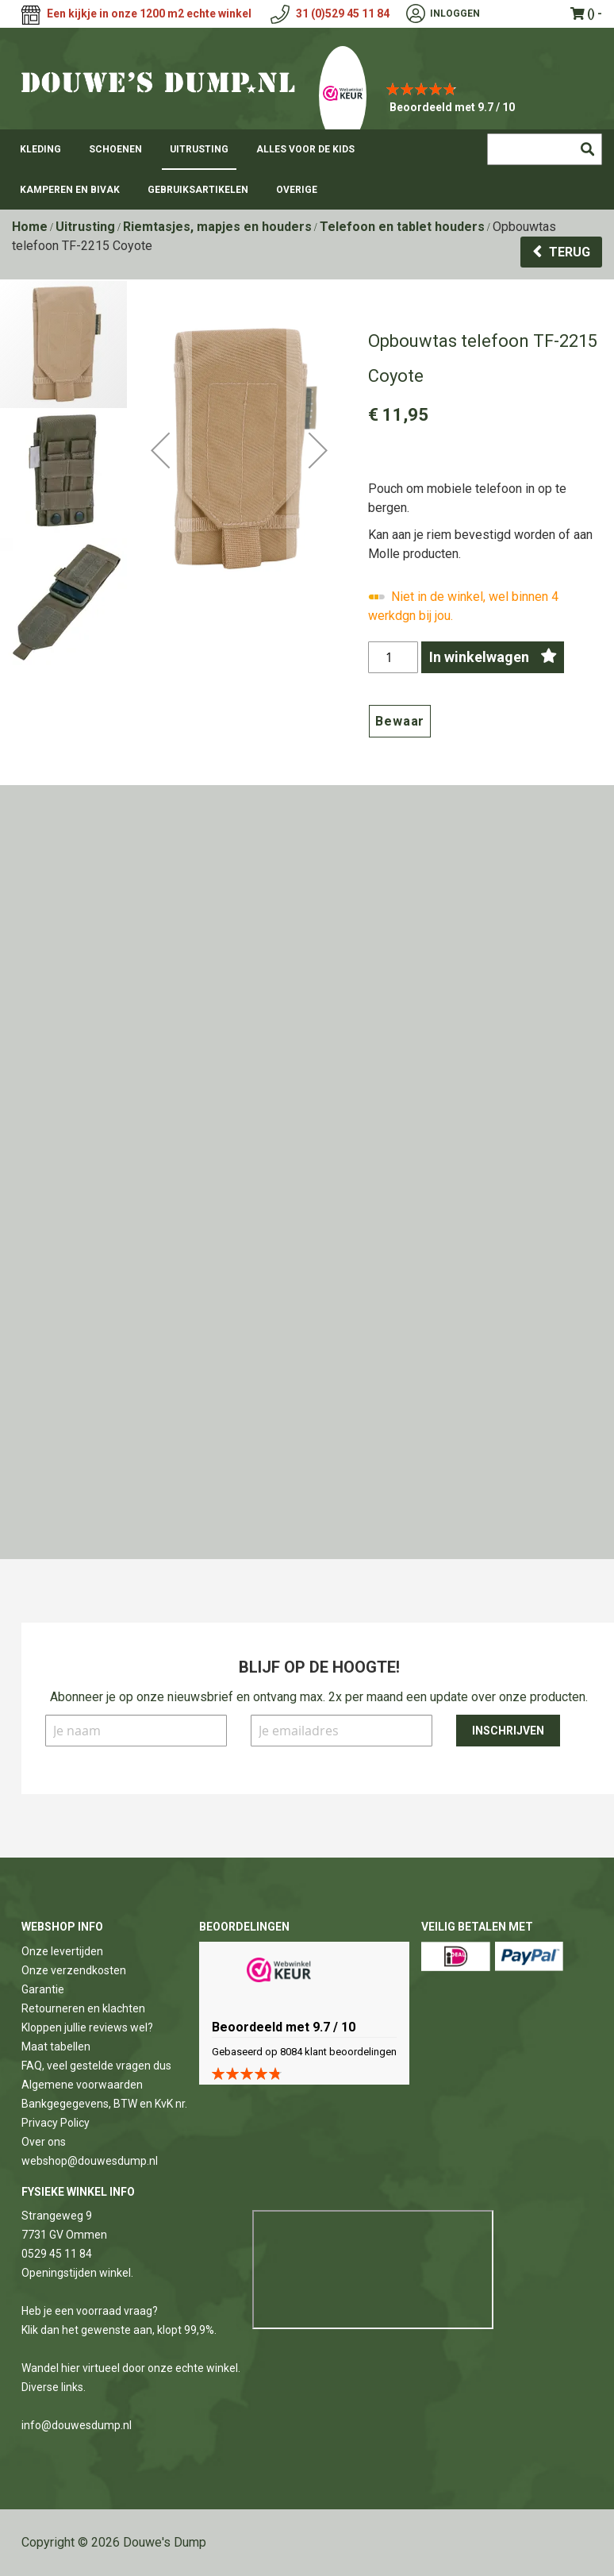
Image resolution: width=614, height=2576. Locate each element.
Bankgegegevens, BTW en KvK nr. (104, 2103)
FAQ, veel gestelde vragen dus (96, 2065)
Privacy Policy (55, 2122)
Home (30, 226)
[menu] (307, 169)
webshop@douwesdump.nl (89, 2160)
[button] (160, 504)
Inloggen (455, 13)
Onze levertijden (62, 1951)
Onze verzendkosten (73, 1970)
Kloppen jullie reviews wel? (87, 2027)
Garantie (42, 1989)
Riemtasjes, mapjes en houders (217, 226)
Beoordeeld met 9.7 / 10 (452, 107)
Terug (569, 252)
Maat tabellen (55, 2046)
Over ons (43, 2141)
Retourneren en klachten (83, 2008)
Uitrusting (85, 226)
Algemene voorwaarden (82, 2084)
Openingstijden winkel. (77, 2272)
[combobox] (544, 149)
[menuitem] (40, 149)
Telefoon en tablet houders (402, 226)
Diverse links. (53, 2387)
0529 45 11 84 (56, 2253)
